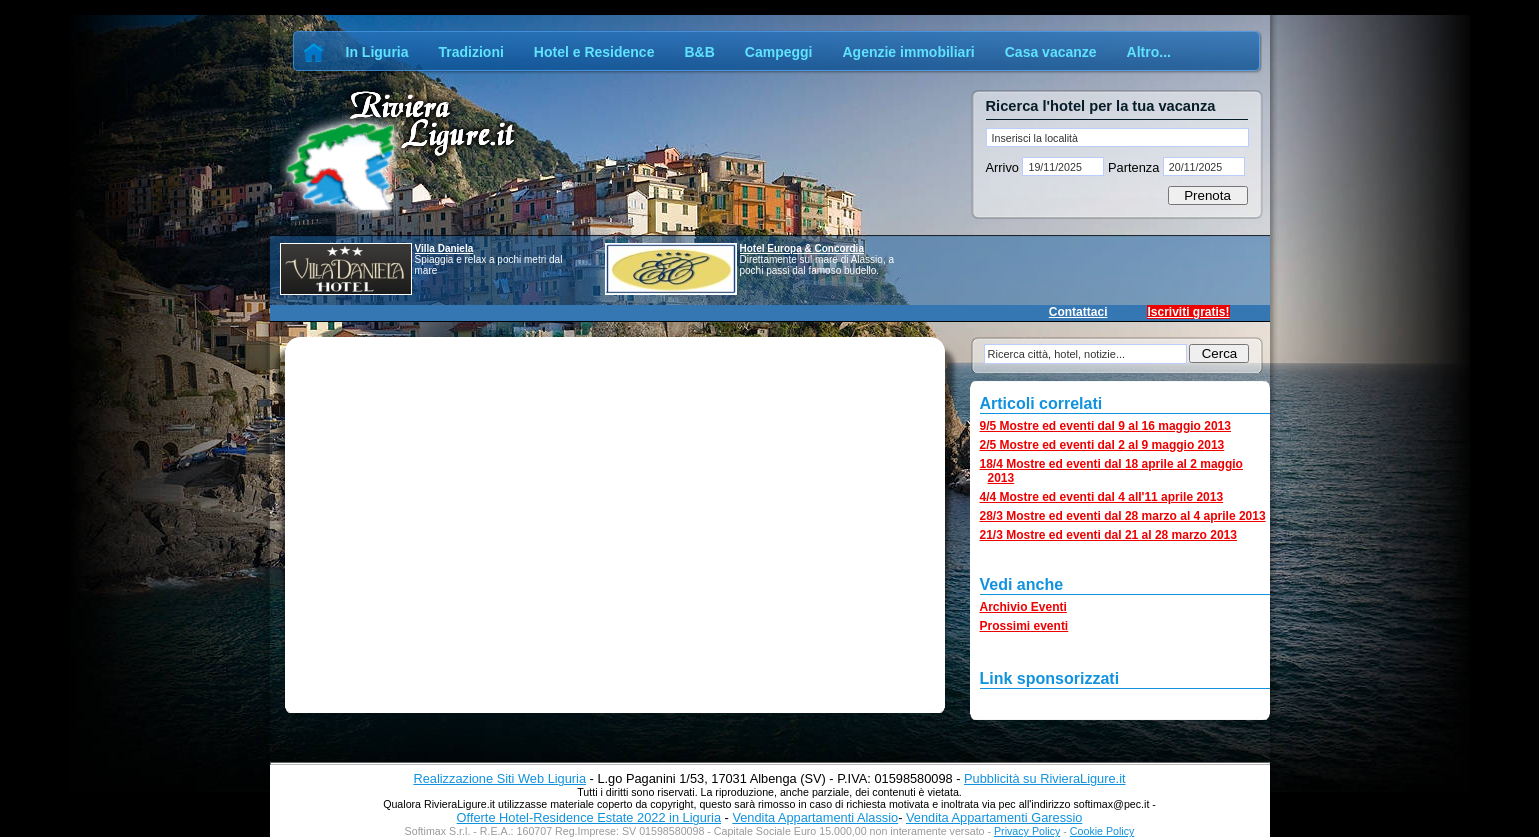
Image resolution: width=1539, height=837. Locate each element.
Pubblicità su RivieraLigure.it (1044, 778)
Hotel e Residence (594, 52)
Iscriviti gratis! (1188, 312)
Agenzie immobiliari (908, 52)
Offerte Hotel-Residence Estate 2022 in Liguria (589, 817)
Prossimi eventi (1024, 626)
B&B (699, 52)
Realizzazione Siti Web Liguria (499, 778)
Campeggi (779, 52)
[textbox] (1117, 137)
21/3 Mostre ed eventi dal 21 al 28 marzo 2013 (1108, 535)
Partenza (1133, 167)
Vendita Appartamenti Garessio (994, 817)
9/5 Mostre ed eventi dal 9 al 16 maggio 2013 (1105, 426)
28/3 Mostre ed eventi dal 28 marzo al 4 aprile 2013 (1123, 516)
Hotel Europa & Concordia (802, 248)
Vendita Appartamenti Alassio (815, 817)
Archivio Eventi (1023, 607)
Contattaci (1078, 312)
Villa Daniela (444, 248)
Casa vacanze (1051, 52)
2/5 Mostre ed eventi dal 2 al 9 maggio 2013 (1102, 445)
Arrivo (1004, 167)
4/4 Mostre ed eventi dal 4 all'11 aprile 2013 (1102, 497)
